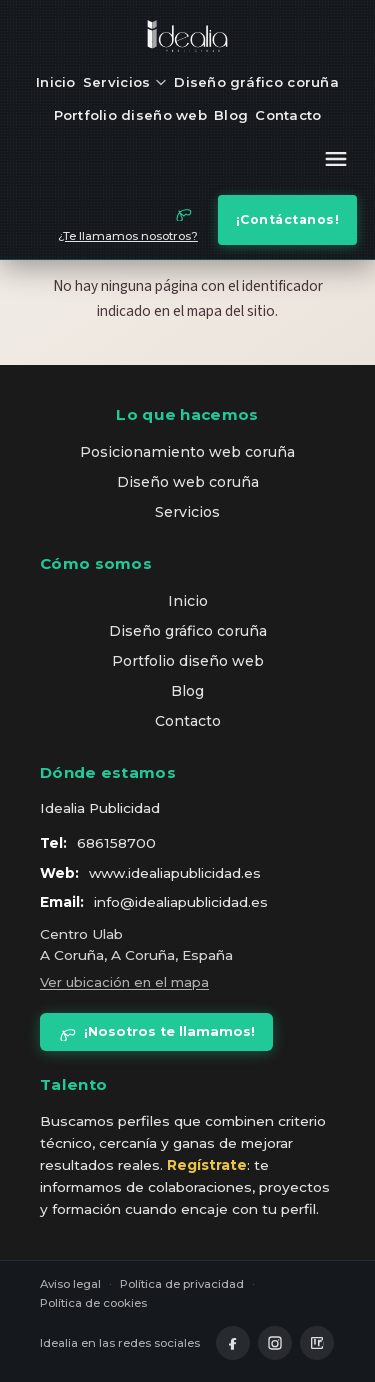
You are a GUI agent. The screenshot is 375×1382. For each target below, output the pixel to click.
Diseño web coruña (188, 482)
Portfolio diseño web (130, 115)
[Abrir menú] (336, 162)
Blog (231, 115)
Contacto (288, 115)
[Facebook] (233, 1343)
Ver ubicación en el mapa (124, 982)
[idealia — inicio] (188, 36)
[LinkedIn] (317, 1343)
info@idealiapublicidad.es (181, 902)
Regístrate (207, 1165)
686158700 (116, 843)
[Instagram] (275, 1343)
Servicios (125, 82)
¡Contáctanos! (288, 219)
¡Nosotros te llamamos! (156, 1032)
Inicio (56, 82)
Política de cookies (93, 1303)
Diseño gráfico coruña (256, 82)
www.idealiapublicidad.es (175, 873)
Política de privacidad (182, 1284)
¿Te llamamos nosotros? (128, 236)
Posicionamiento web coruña (187, 452)
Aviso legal (70, 1284)
